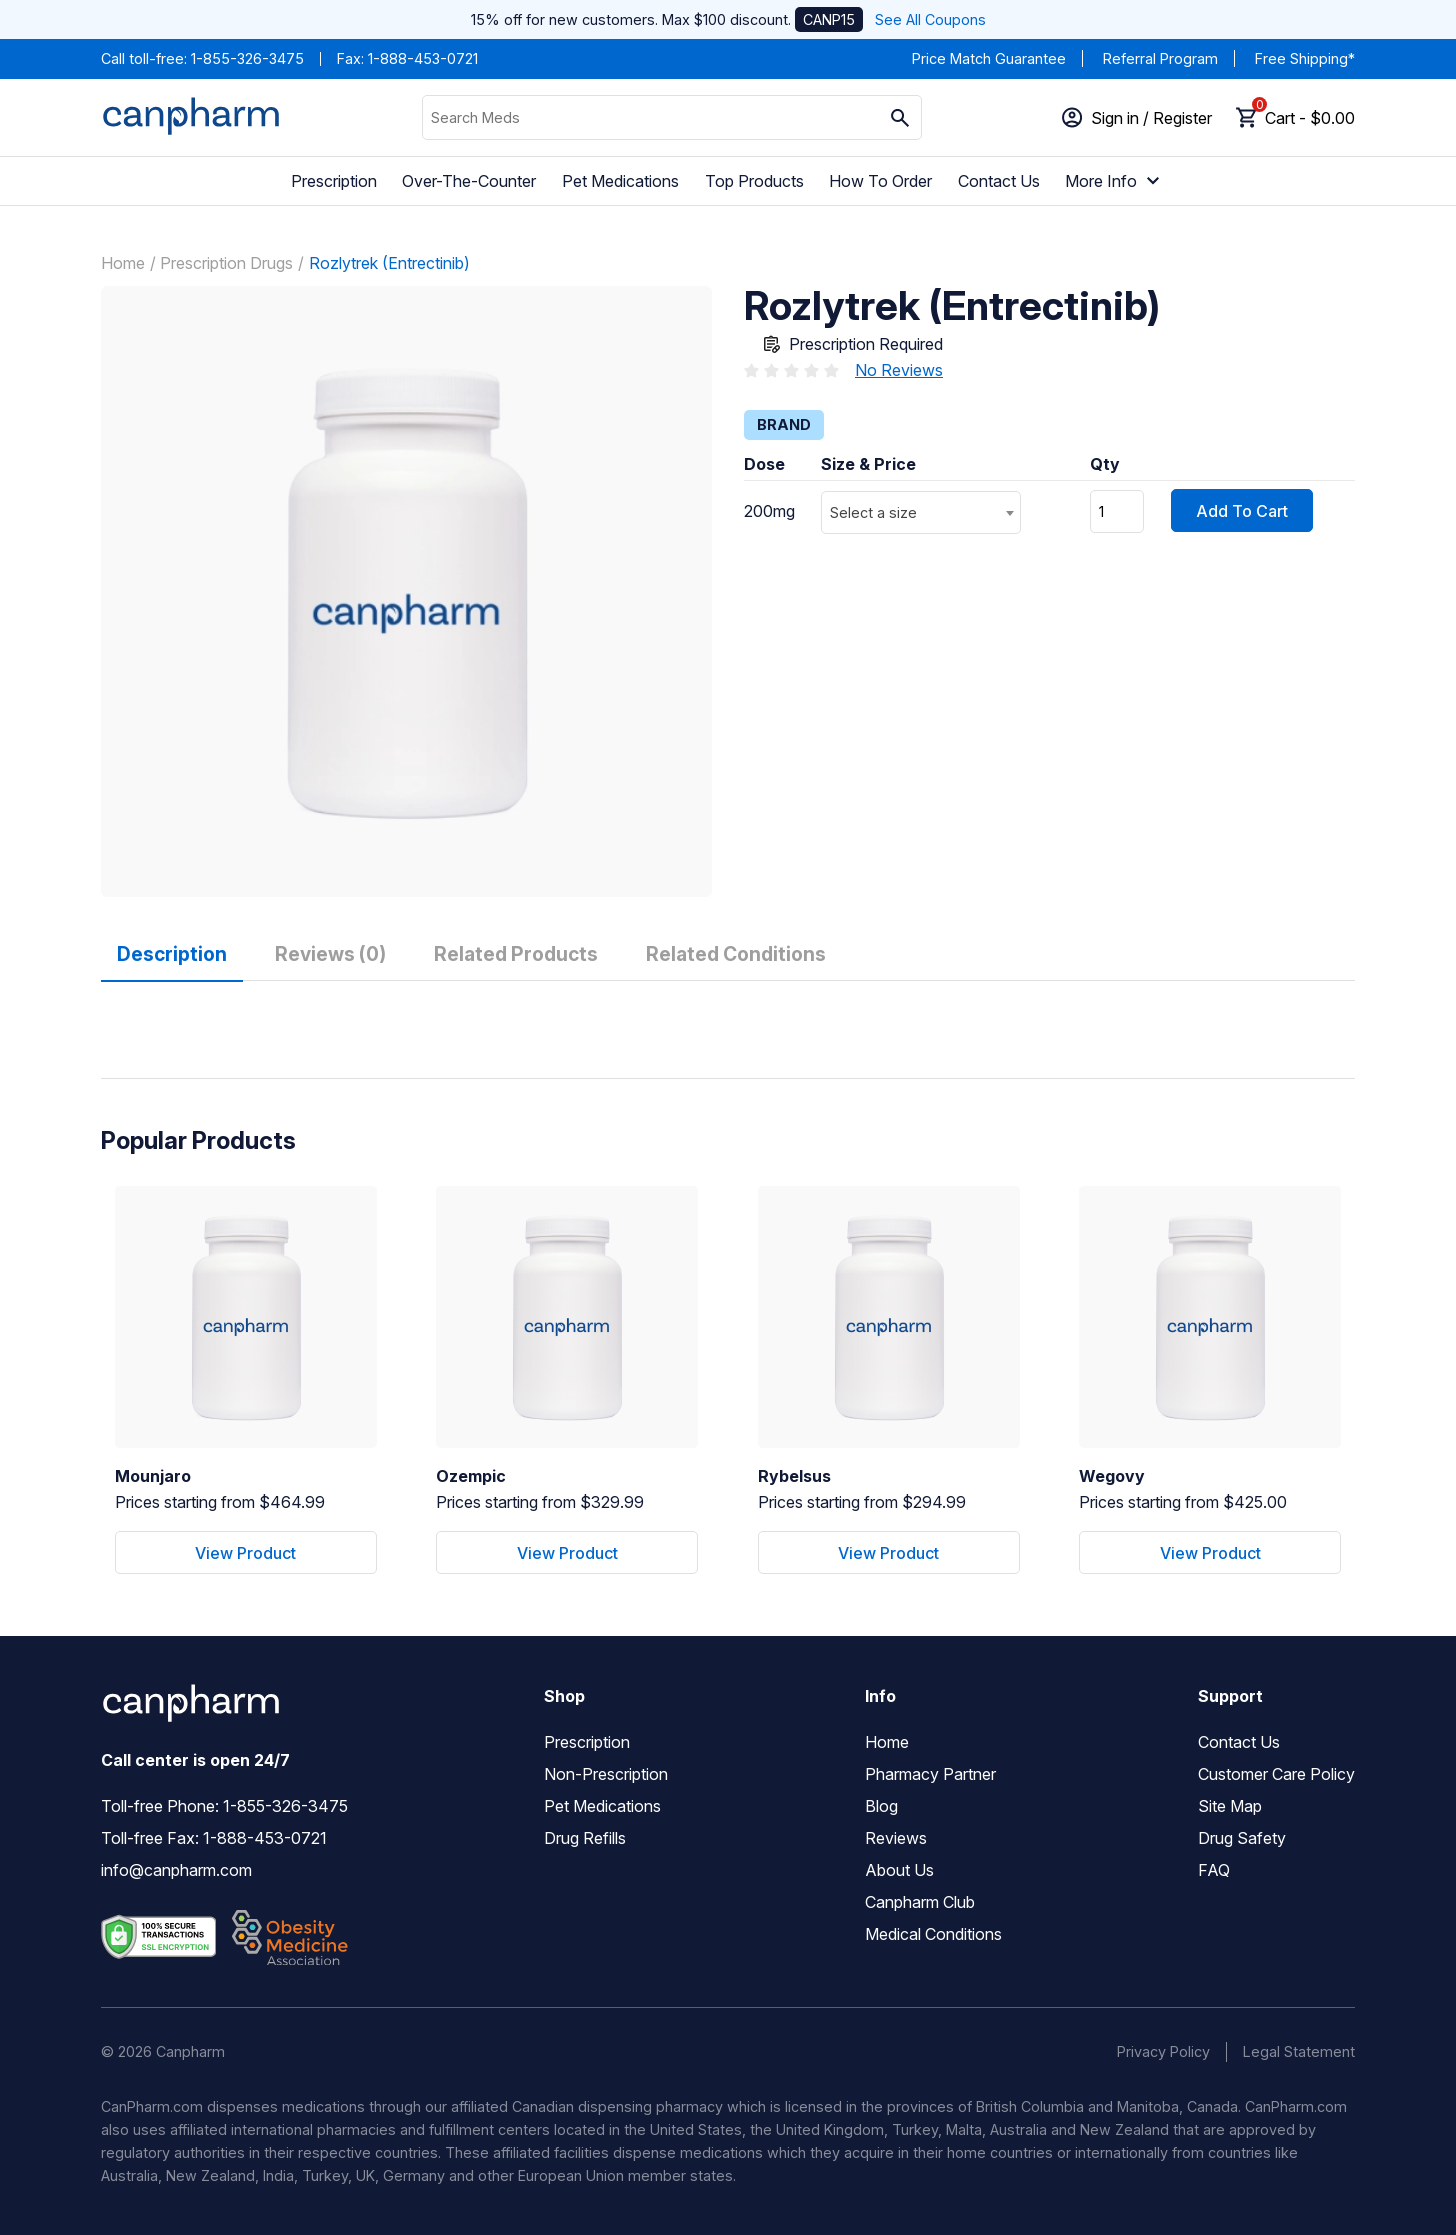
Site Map (1230, 1806)
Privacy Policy (1163, 2051)
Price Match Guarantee (989, 58)
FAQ (1214, 1870)
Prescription (334, 181)
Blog (881, 1806)
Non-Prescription (606, 1774)
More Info (1115, 181)
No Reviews (899, 370)
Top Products (754, 181)
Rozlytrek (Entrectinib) (389, 263)
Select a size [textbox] (873, 512)
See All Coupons (930, 19)
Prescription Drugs (226, 263)
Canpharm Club (920, 1902)
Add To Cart (1242, 511)
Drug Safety (1242, 1838)
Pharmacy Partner (930, 1774)
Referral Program (1160, 58)
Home (123, 263)
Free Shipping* (1305, 58)
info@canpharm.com (176, 1870)
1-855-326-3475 (247, 58)
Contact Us (999, 181)
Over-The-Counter (469, 181)
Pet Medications (620, 181)
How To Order (880, 181)
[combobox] (921, 512)
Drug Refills (585, 1838)
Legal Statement (1299, 2051)
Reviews (896, 1838)
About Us (899, 1870)
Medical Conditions (933, 1934)
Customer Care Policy (1276, 1774)
